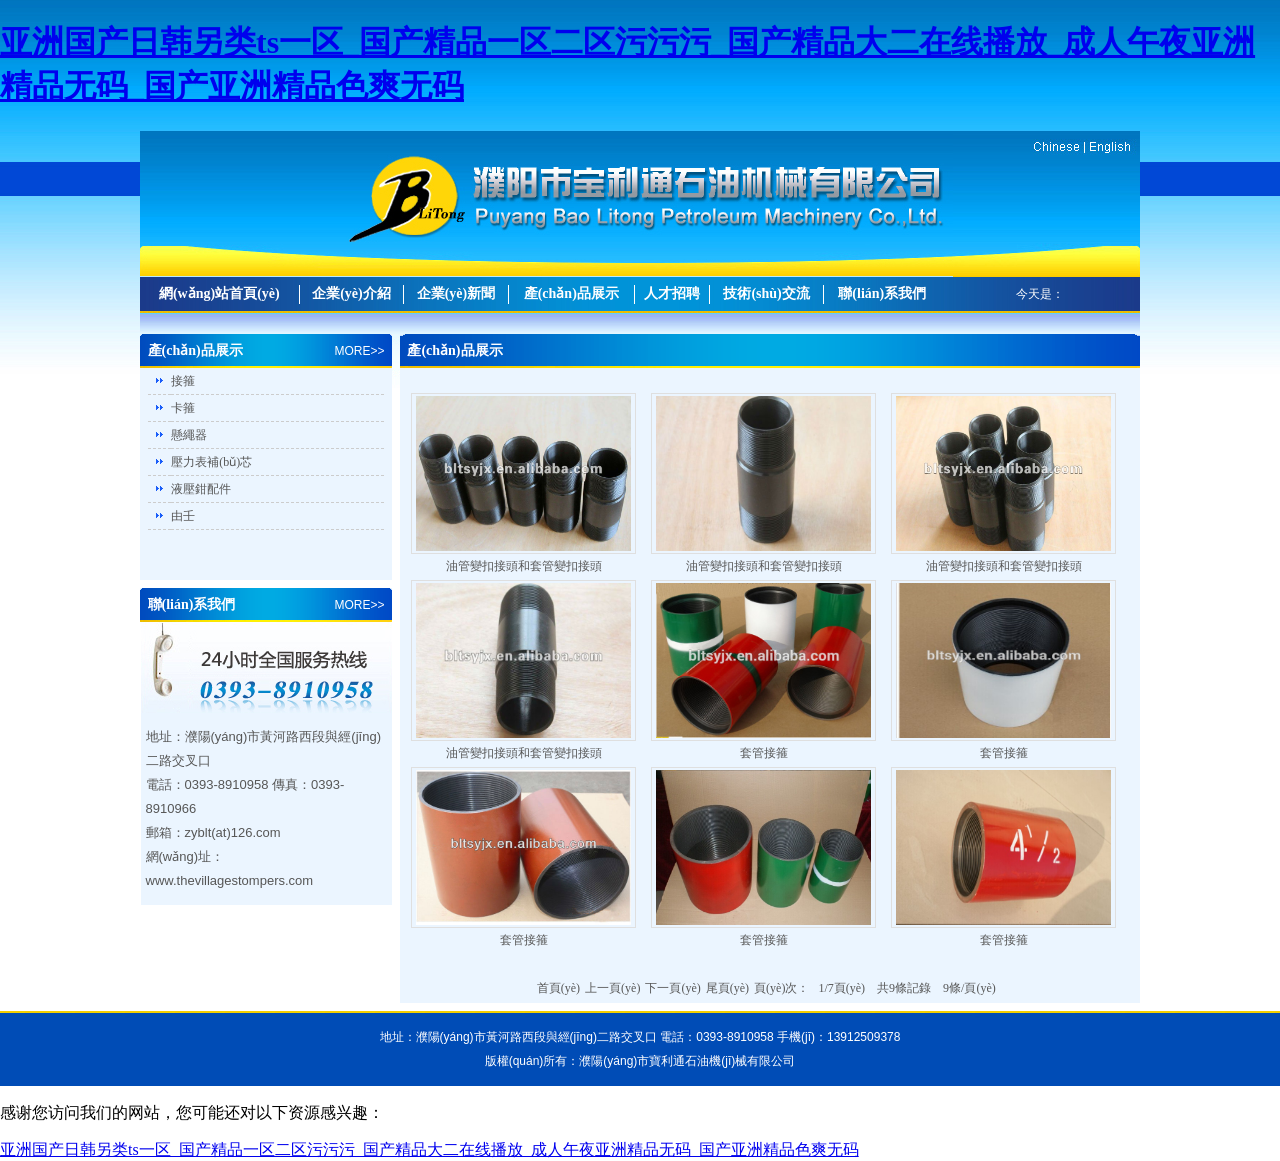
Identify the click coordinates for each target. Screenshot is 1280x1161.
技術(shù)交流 (766, 293)
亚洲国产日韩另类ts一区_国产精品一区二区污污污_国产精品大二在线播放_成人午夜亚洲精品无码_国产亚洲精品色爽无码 (429, 1149)
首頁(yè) (558, 988)
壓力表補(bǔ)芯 (211, 462)
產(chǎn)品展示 (571, 293)
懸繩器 (189, 435)
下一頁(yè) (672, 988)
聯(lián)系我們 (882, 293)
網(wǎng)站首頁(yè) (219, 293)
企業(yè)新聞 (456, 293)
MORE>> (359, 351)
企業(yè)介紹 (351, 293)
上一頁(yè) (612, 988)
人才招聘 (672, 293)
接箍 (183, 381)
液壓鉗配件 (201, 489)
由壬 (183, 516)
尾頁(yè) (727, 988)
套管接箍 (764, 753)
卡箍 (183, 408)
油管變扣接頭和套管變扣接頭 (524, 566)
